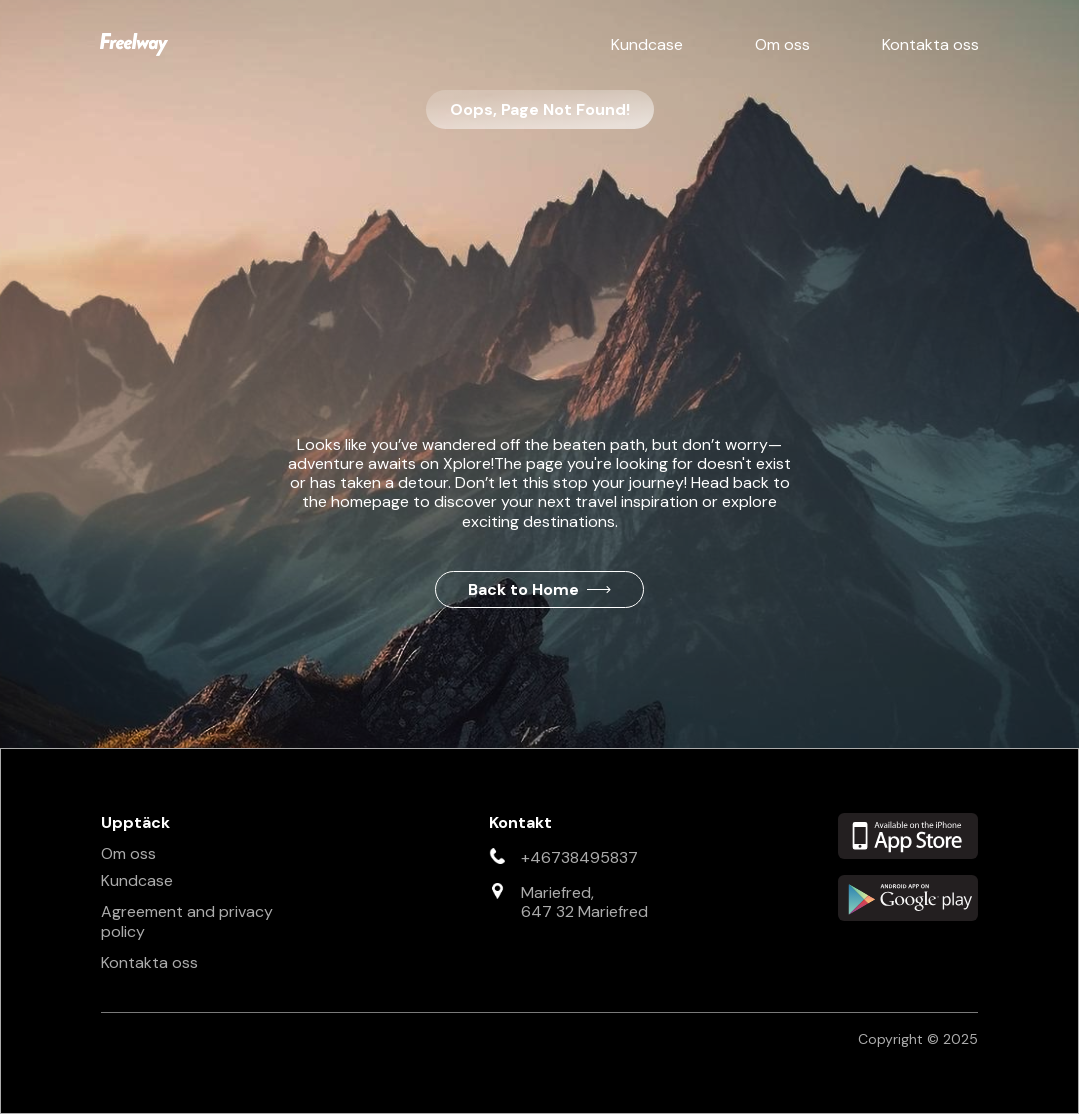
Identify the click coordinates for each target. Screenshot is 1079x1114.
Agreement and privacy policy (187, 921)
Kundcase (647, 44)
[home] (134, 44)
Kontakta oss (930, 44)
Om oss (782, 44)
